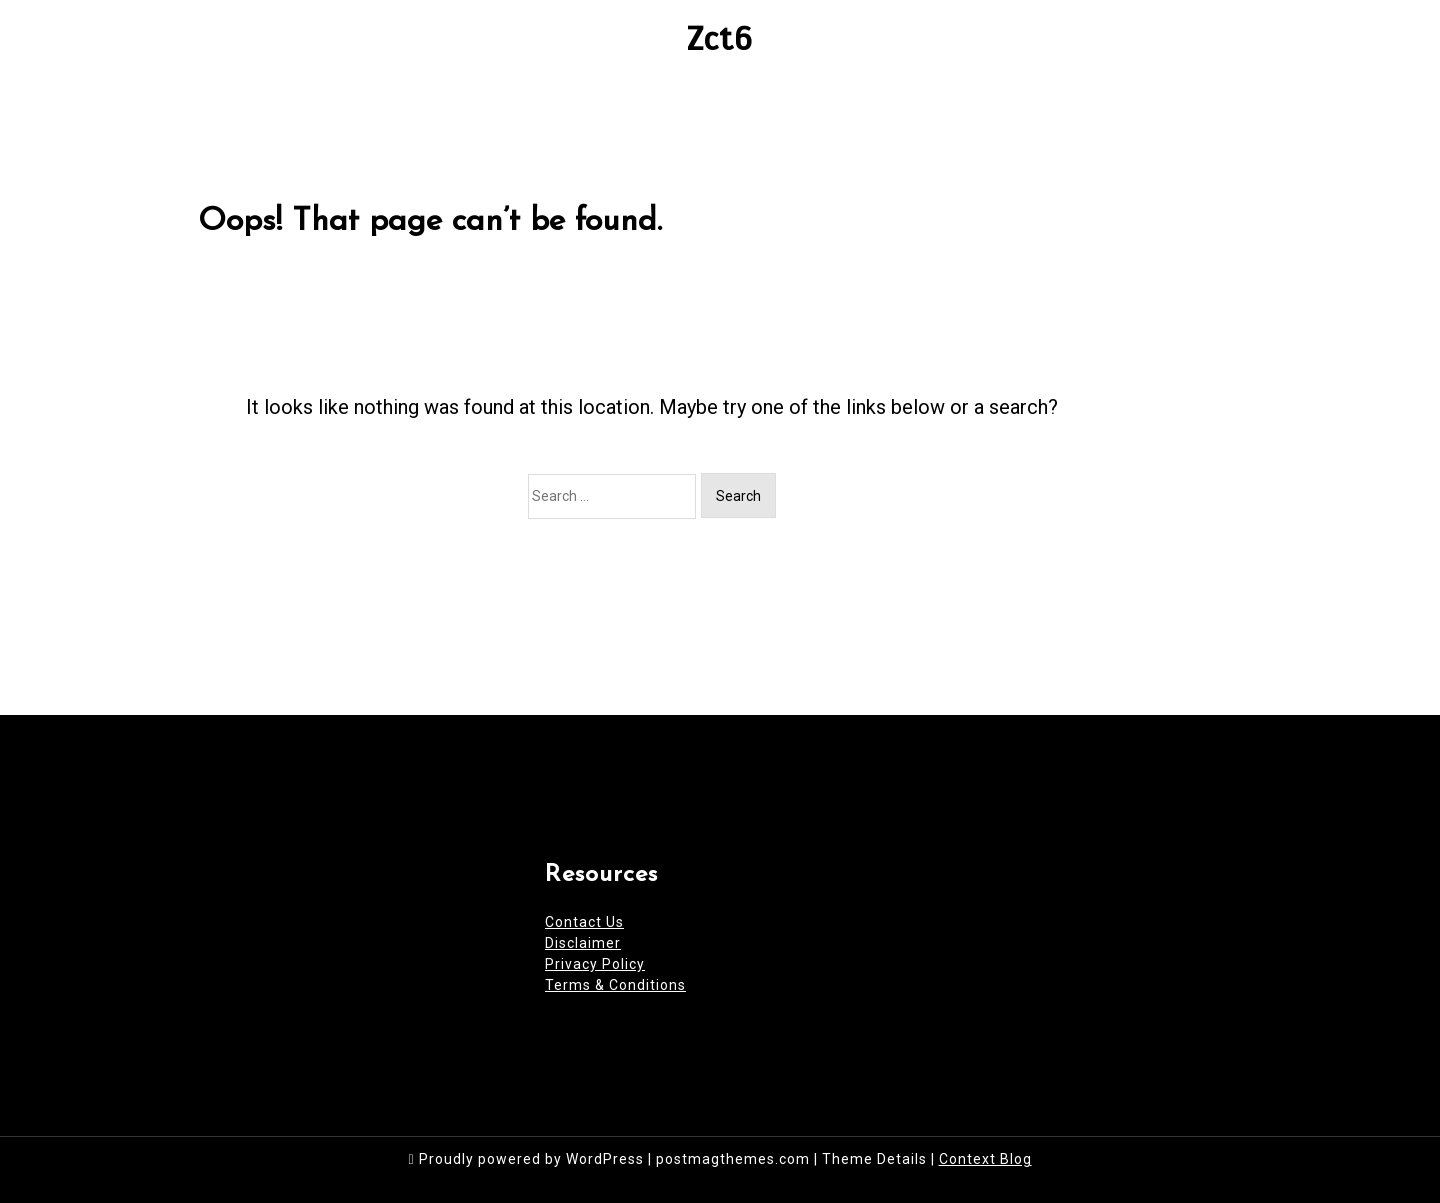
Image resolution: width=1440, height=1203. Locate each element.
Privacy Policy (595, 964)
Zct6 (720, 39)
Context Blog (985, 1159)
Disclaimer (583, 943)
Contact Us (584, 922)
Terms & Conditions (615, 985)
